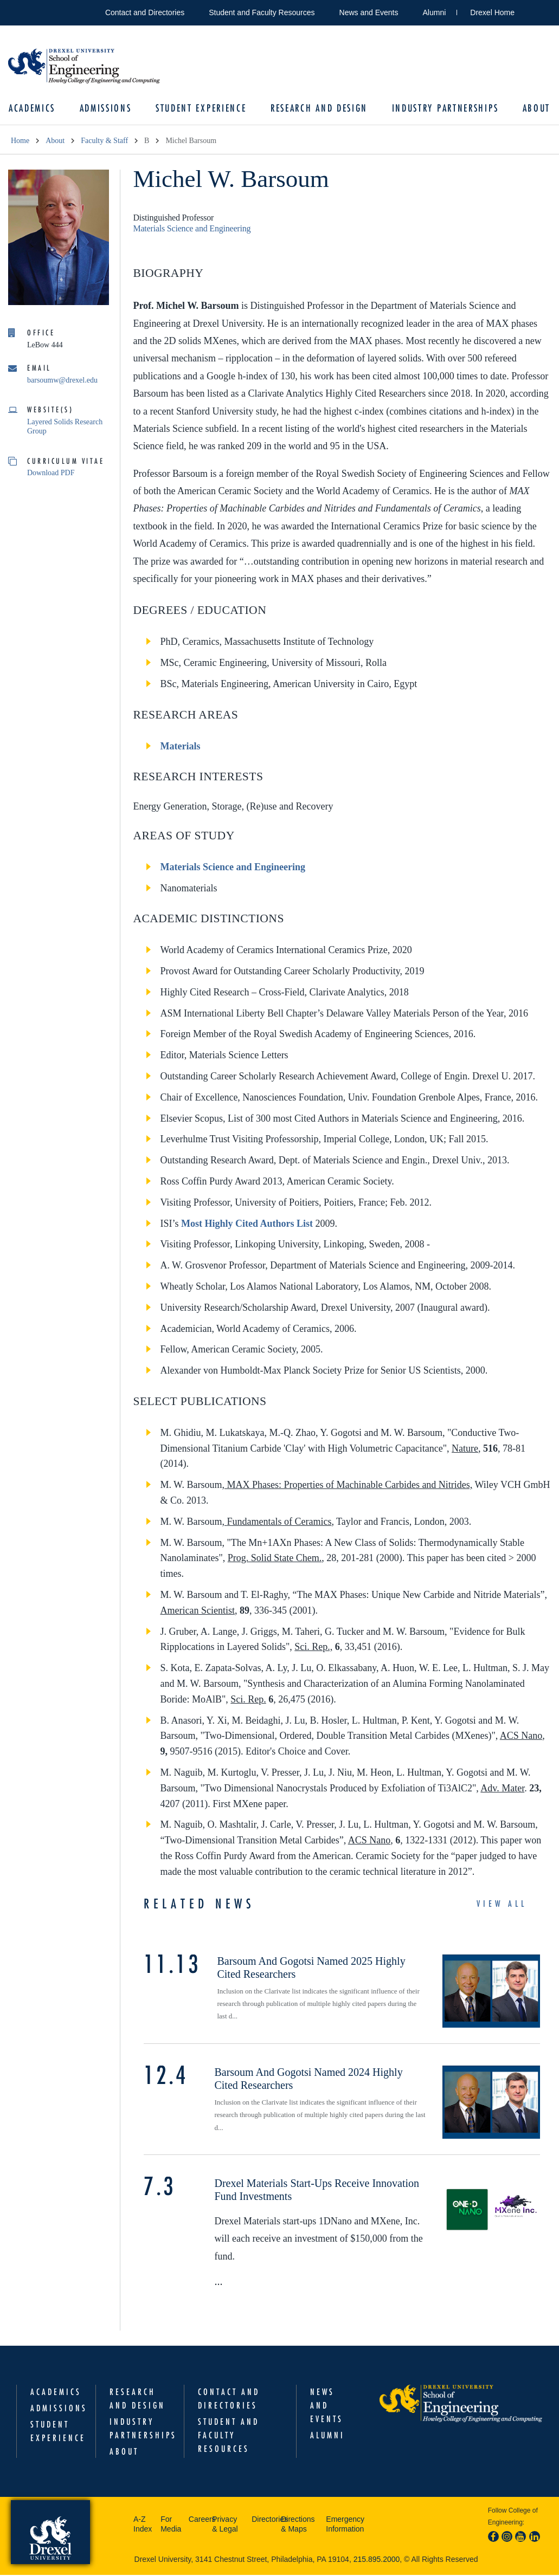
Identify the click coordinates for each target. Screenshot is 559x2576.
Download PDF (51, 474)
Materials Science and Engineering (191, 229)
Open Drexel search (534, 10)
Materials (180, 747)
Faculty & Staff (104, 142)
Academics (34, 108)
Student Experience (201, 108)
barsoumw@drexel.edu (62, 381)
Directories (263, 2520)
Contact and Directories (144, 12)
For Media (170, 2525)
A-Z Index (142, 2525)
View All (502, 1904)
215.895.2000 (377, 2560)
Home (20, 142)
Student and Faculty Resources (261, 12)
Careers (198, 2520)
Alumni (434, 12)
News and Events (369, 12)
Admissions (107, 108)
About (534, 108)
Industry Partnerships (443, 108)
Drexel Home (492, 12)
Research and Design (318, 108)
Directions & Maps (297, 2525)
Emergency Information (345, 2525)
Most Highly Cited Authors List (247, 1224)
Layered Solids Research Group (64, 428)
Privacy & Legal (224, 2525)
